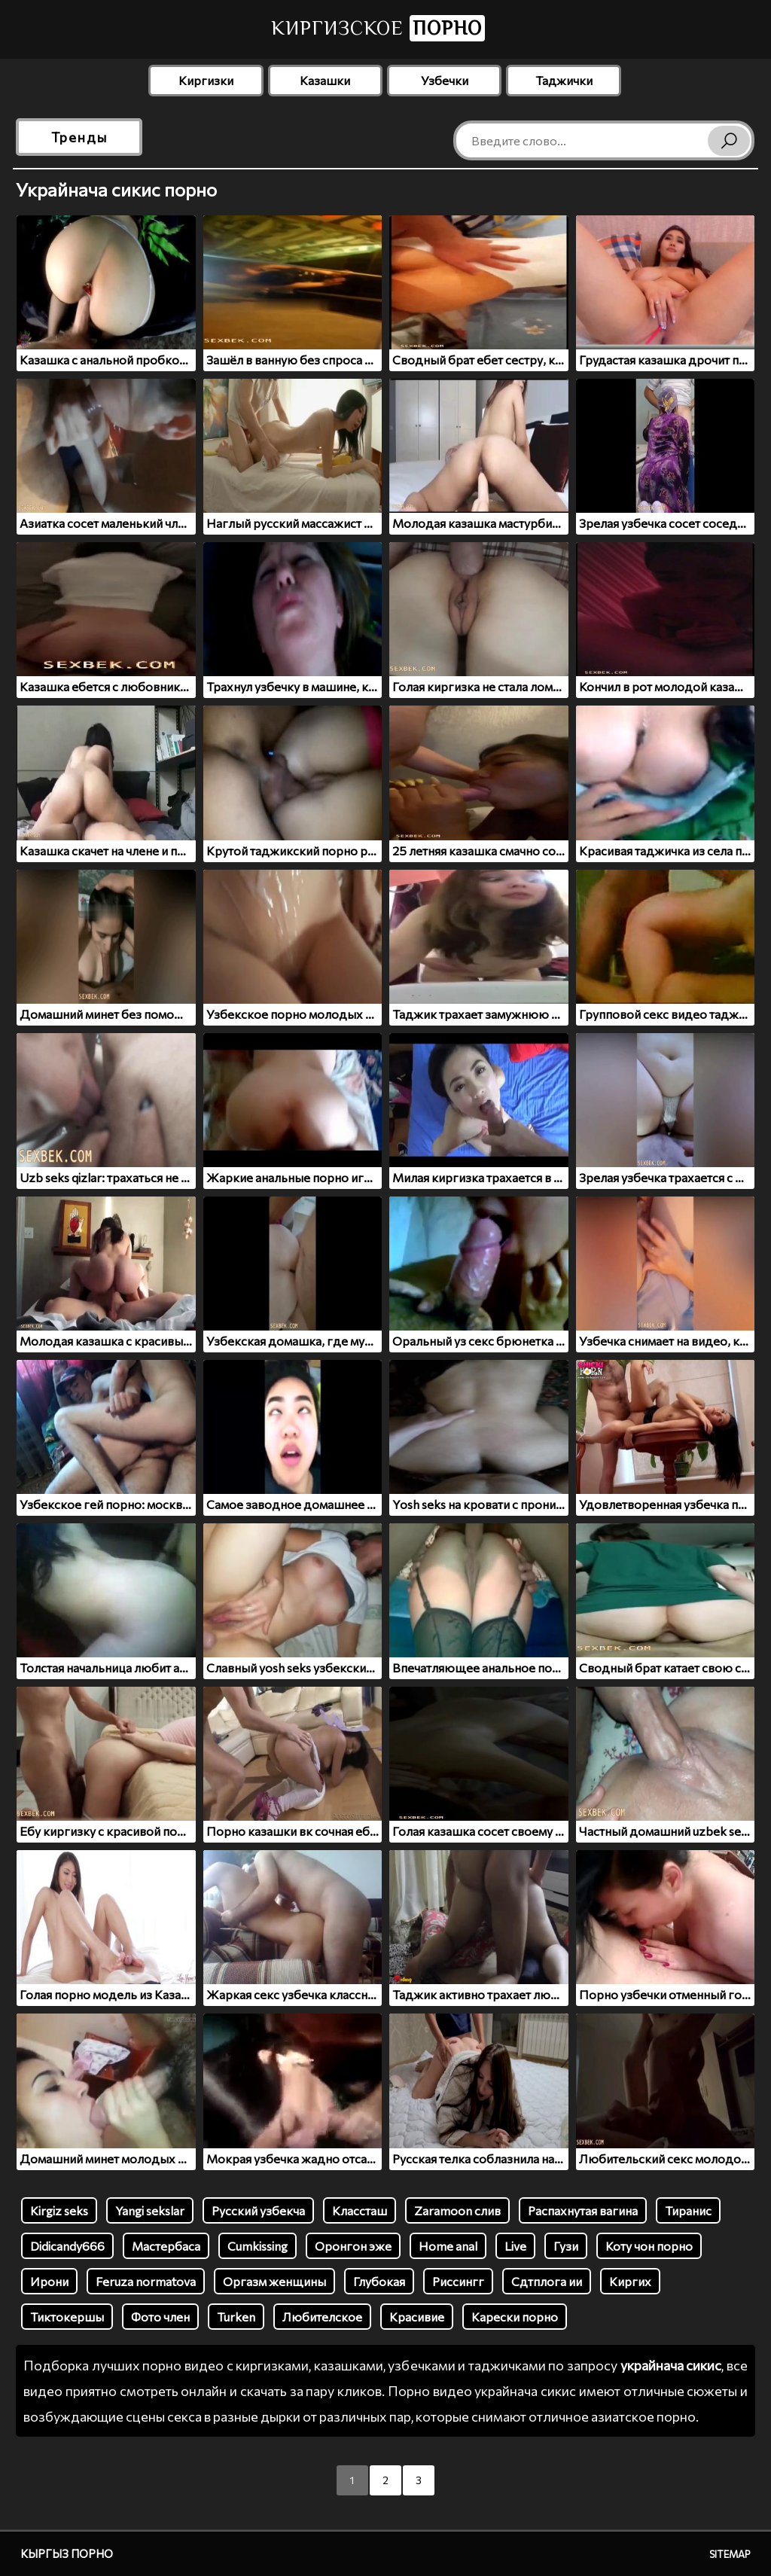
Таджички (564, 80)
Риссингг (458, 2281)
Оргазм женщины (274, 2281)
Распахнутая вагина (583, 2210)
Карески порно (514, 2316)
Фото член (160, 2316)
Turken (236, 2316)
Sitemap (730, 2554)
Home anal (448, 2246)
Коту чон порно (649, 2246)
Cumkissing (257, 2246)
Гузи (565, 2246)
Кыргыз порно (66, 2553)
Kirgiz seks (59, 2210)
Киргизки (205, 80)
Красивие (416, 2316)
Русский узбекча (258, 2210)
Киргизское (378, 28)
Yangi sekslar (149, 2210)
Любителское (322, 2316)
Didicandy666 (67, 2246)
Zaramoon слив (457, 2210)
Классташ (359, 2210)
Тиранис (688, 2210)
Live (515, 2246)
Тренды (79, 137)
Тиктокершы (67, 2316)
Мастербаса (166, 2246)
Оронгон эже (353, 2246)
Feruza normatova (146, 2281)
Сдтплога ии (546, 2281)
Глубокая (379, 2281)
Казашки (325, 80)
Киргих (630, 2281)
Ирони (49, 2281)
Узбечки (444, 80)
